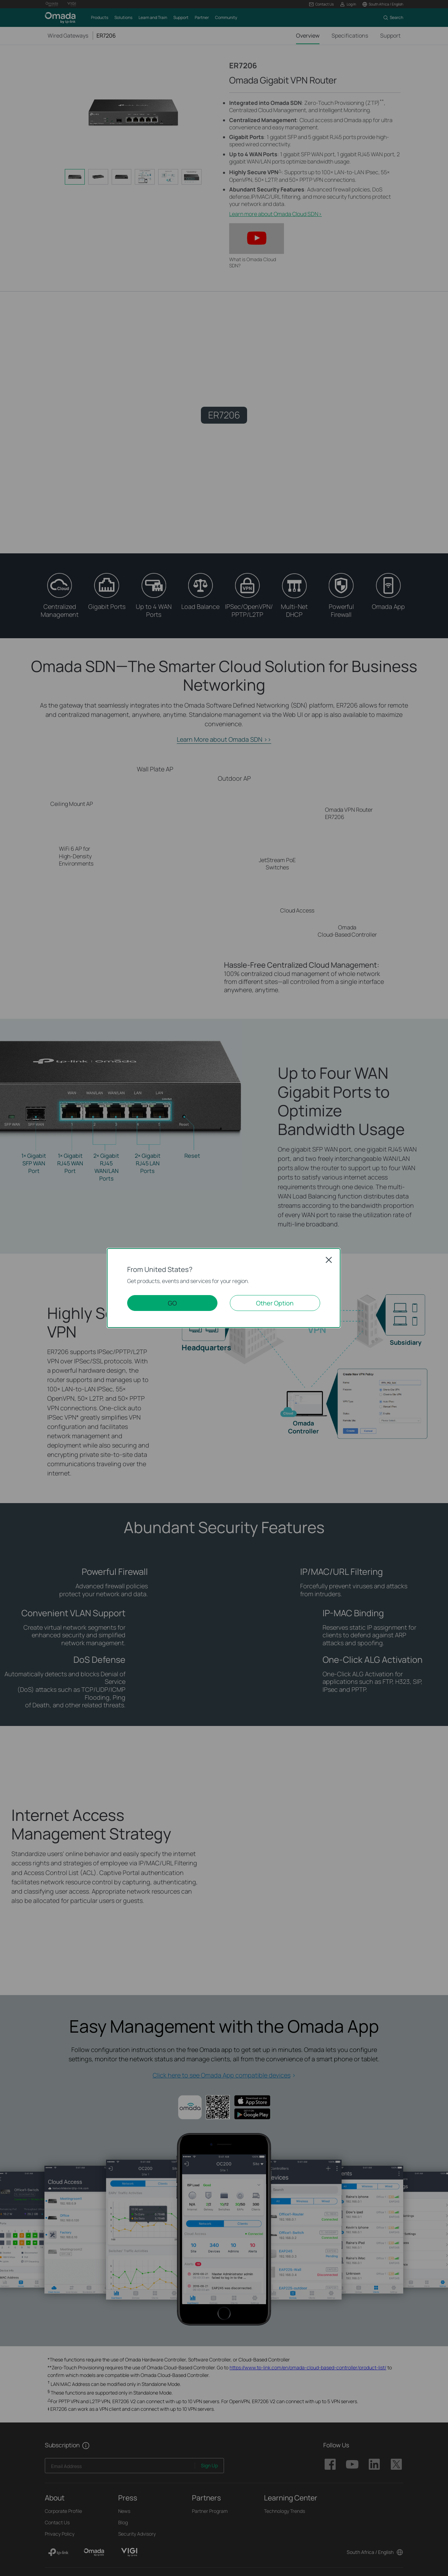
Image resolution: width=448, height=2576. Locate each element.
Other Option (275, 1303)
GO (172, 1303)
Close (328, 1260)
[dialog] (224, 1288)
